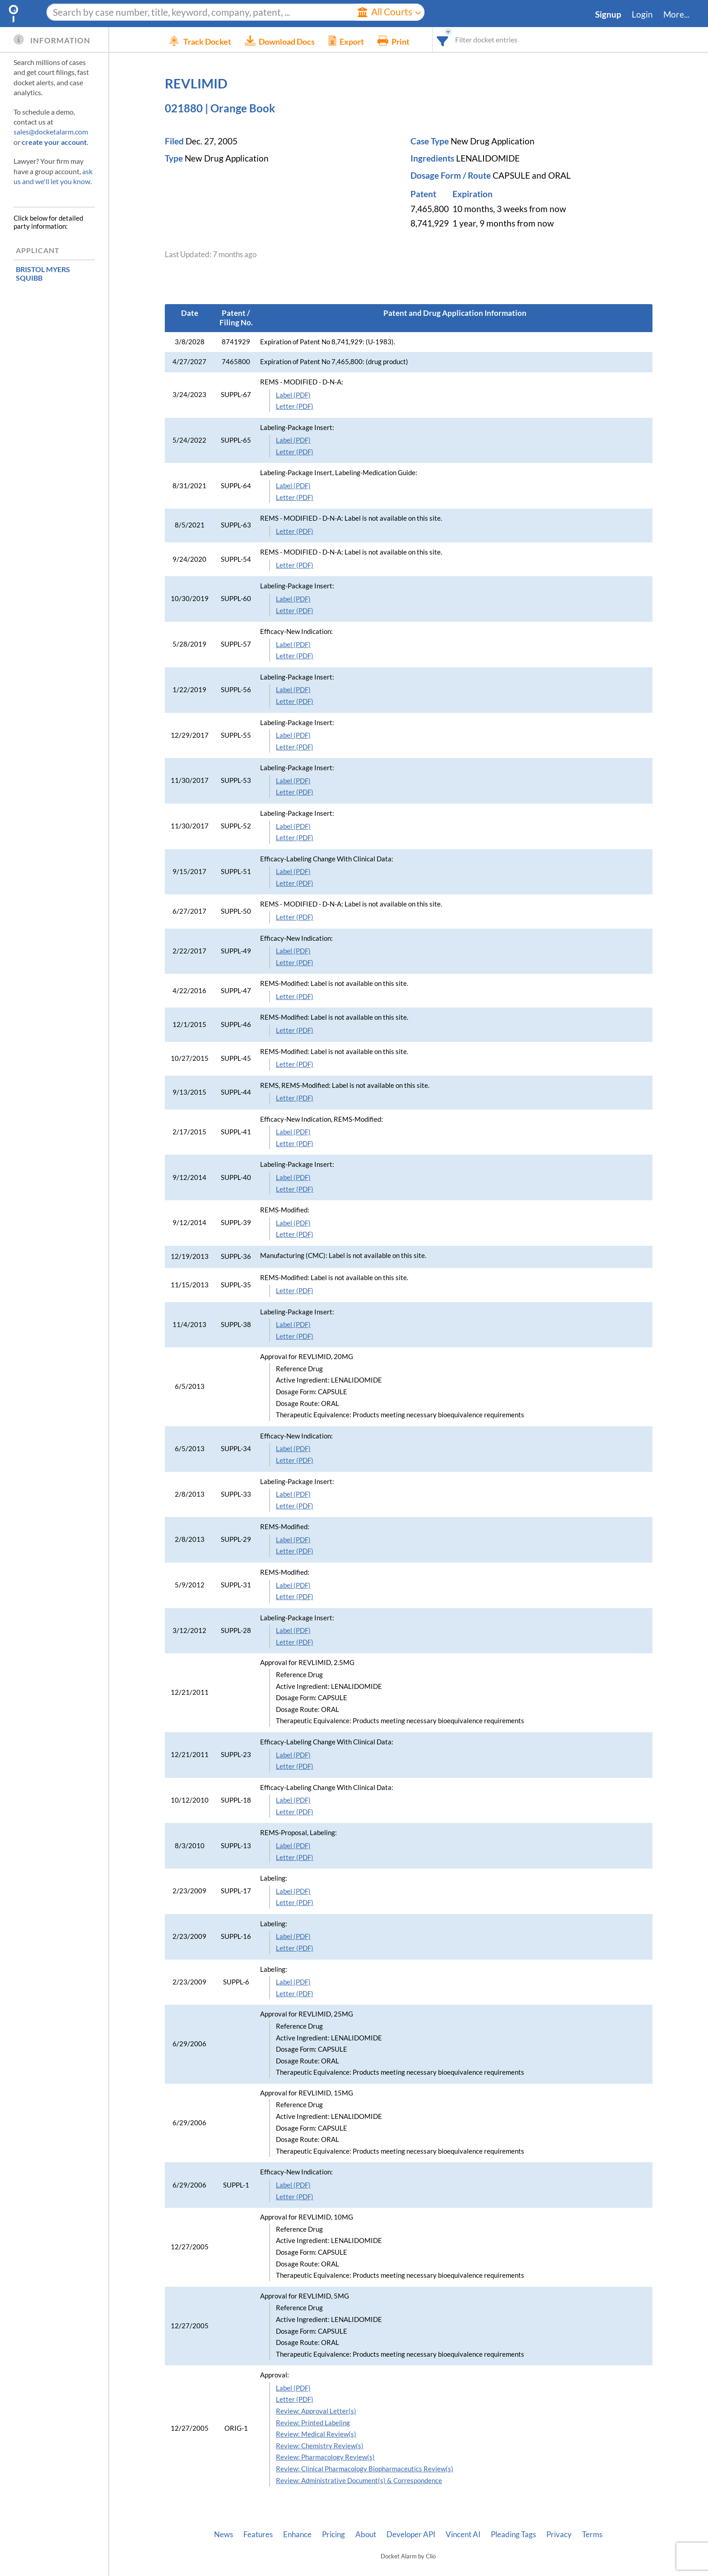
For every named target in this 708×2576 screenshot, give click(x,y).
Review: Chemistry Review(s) (319, 2446)
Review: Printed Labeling (313, 2423)
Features (258, 2534)
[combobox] (456, 39)
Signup (608, 14)
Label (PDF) (293, 395)
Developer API (411, 2534)
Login (642, 14)
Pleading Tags (513, 2534)
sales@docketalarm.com (51, 131)
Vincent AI (463, 2534)
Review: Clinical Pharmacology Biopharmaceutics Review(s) (364, 2469)
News (223, 2534)
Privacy (559, 2534)
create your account (54, 142)
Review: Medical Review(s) (316, 2434)
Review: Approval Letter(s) (316, 2411)
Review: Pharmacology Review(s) (325, 2457)
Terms (592, 2534)
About (365, 2534)
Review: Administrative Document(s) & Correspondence (359, 2480)
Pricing (333, 2534)
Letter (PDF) (294, 406)
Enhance (297, 2534)
